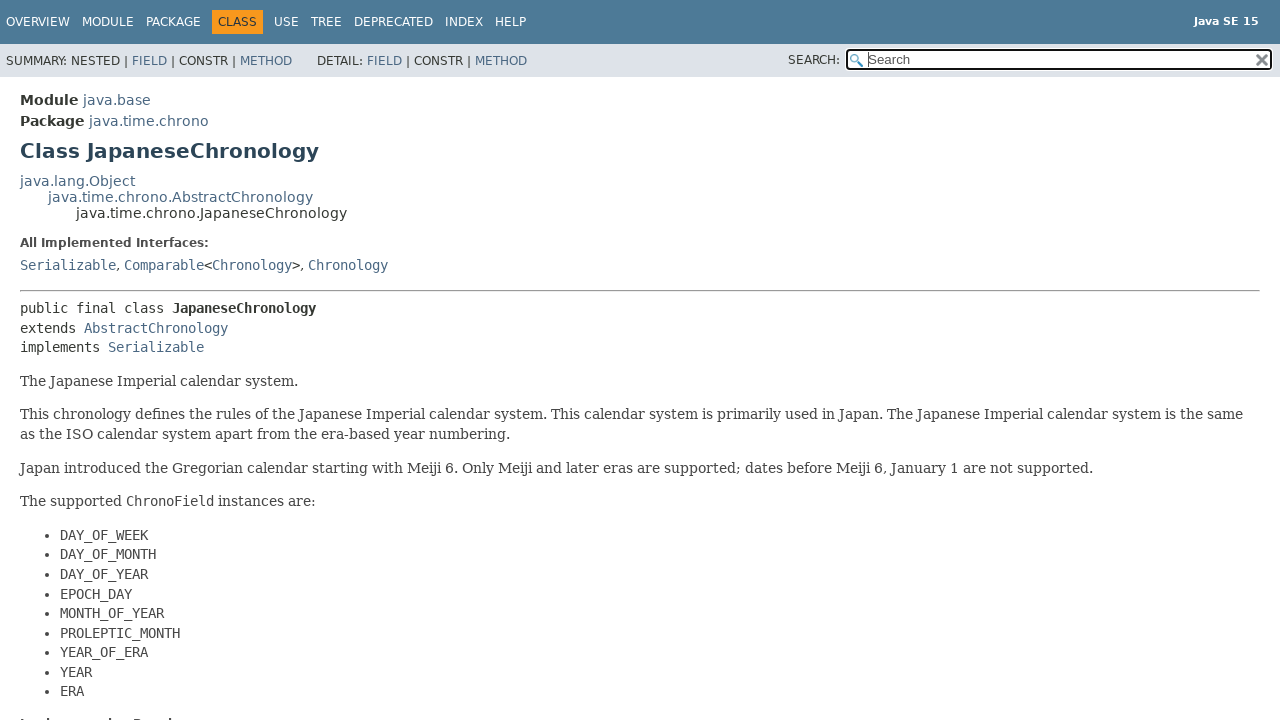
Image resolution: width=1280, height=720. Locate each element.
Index (464, 22)
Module (108, 22)
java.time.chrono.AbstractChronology (180, 197)
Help (510, 22)
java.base (117, 100)
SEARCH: (814, 60)
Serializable (68, 265)
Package (173, 22)
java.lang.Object (77, 181)
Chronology (252, 265)
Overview (38, 22)
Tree (326, 22)
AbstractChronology (156, 328)
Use (286, 22)
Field (149, 61)
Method (266, 61)
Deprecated (393, 22)
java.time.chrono (149, 121)
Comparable (164, 265)
